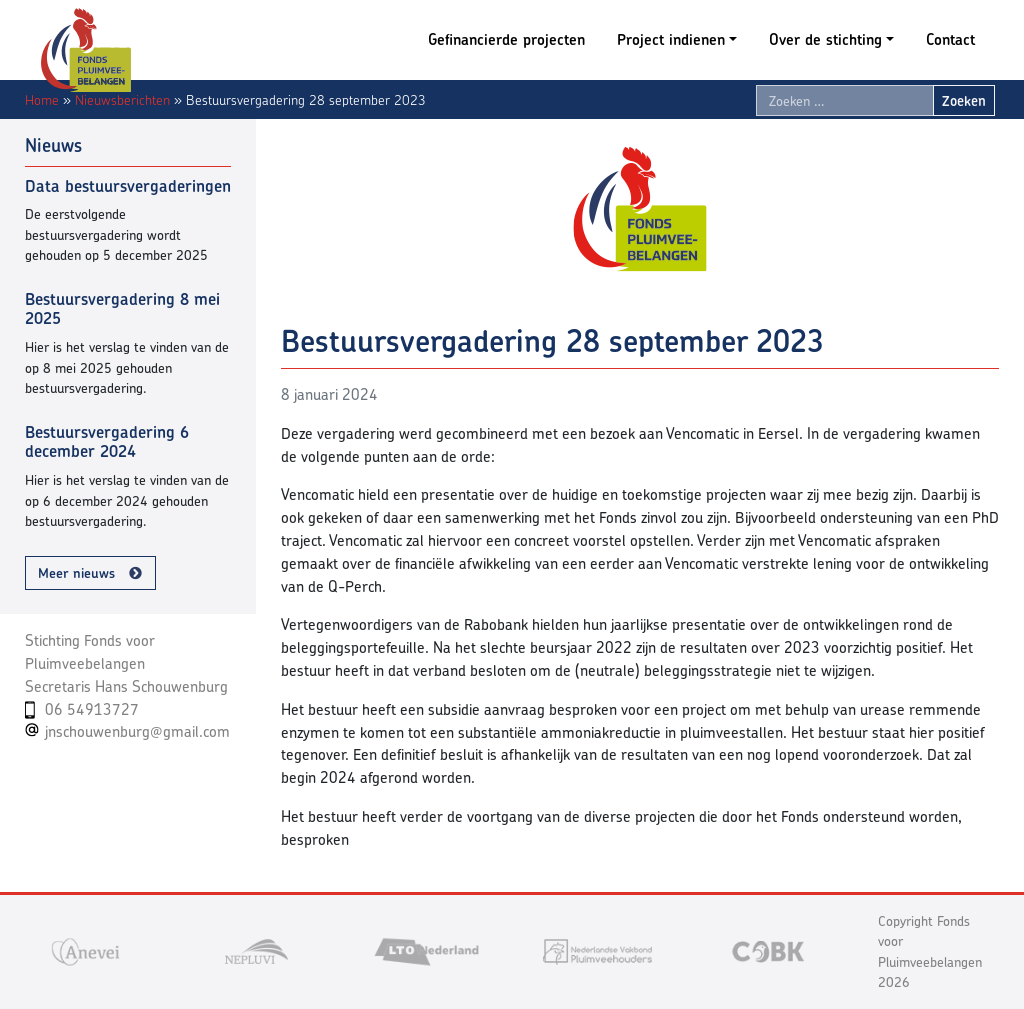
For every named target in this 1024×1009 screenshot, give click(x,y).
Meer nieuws (76, 573)
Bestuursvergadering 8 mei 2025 (122, 309)
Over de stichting (825, 39)
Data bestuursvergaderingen (128, 186)
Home (42, 100)
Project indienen (671, 39)
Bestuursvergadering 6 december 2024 (107, 442)
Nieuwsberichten (122, 100)
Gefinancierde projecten (506, 39)
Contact (950, 39)
